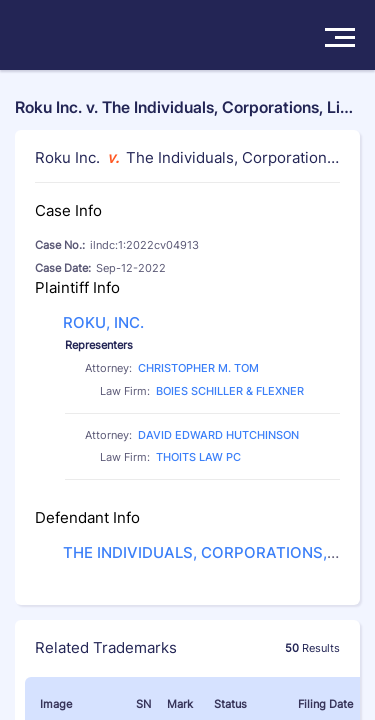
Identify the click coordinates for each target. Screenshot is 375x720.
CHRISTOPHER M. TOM (198, 368)
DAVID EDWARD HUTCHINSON (218, 435)
